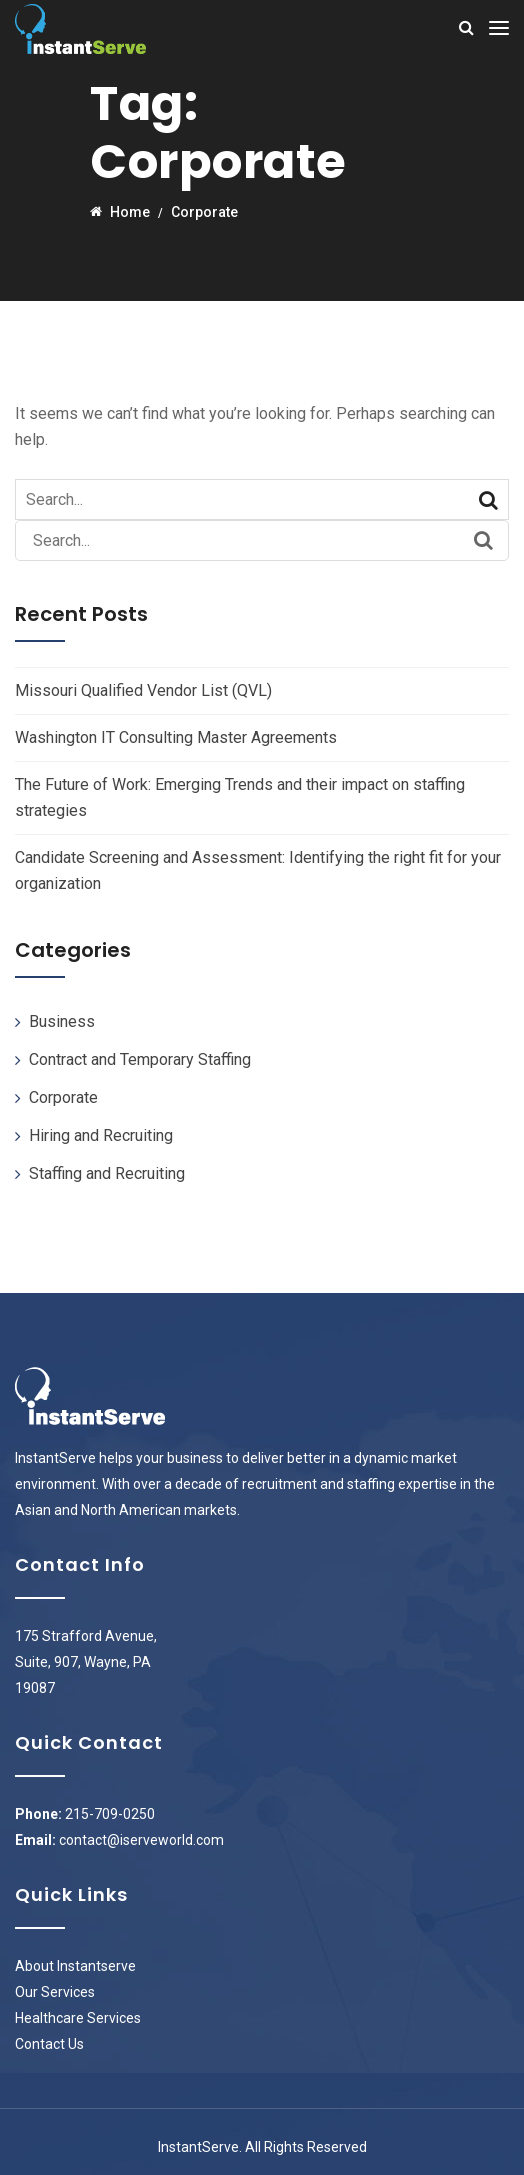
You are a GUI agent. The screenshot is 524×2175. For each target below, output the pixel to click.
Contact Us (49, 2044)
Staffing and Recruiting (107, 1173)
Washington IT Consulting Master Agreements (176, 737)
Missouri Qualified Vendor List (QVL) (143, 690)
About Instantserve (75, 1966)
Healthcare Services (78, 2018)
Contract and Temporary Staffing (140, 1059)
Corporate (63, 1097)
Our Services (55, 1992)
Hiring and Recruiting (101, 1135)
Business (62, 1021)
